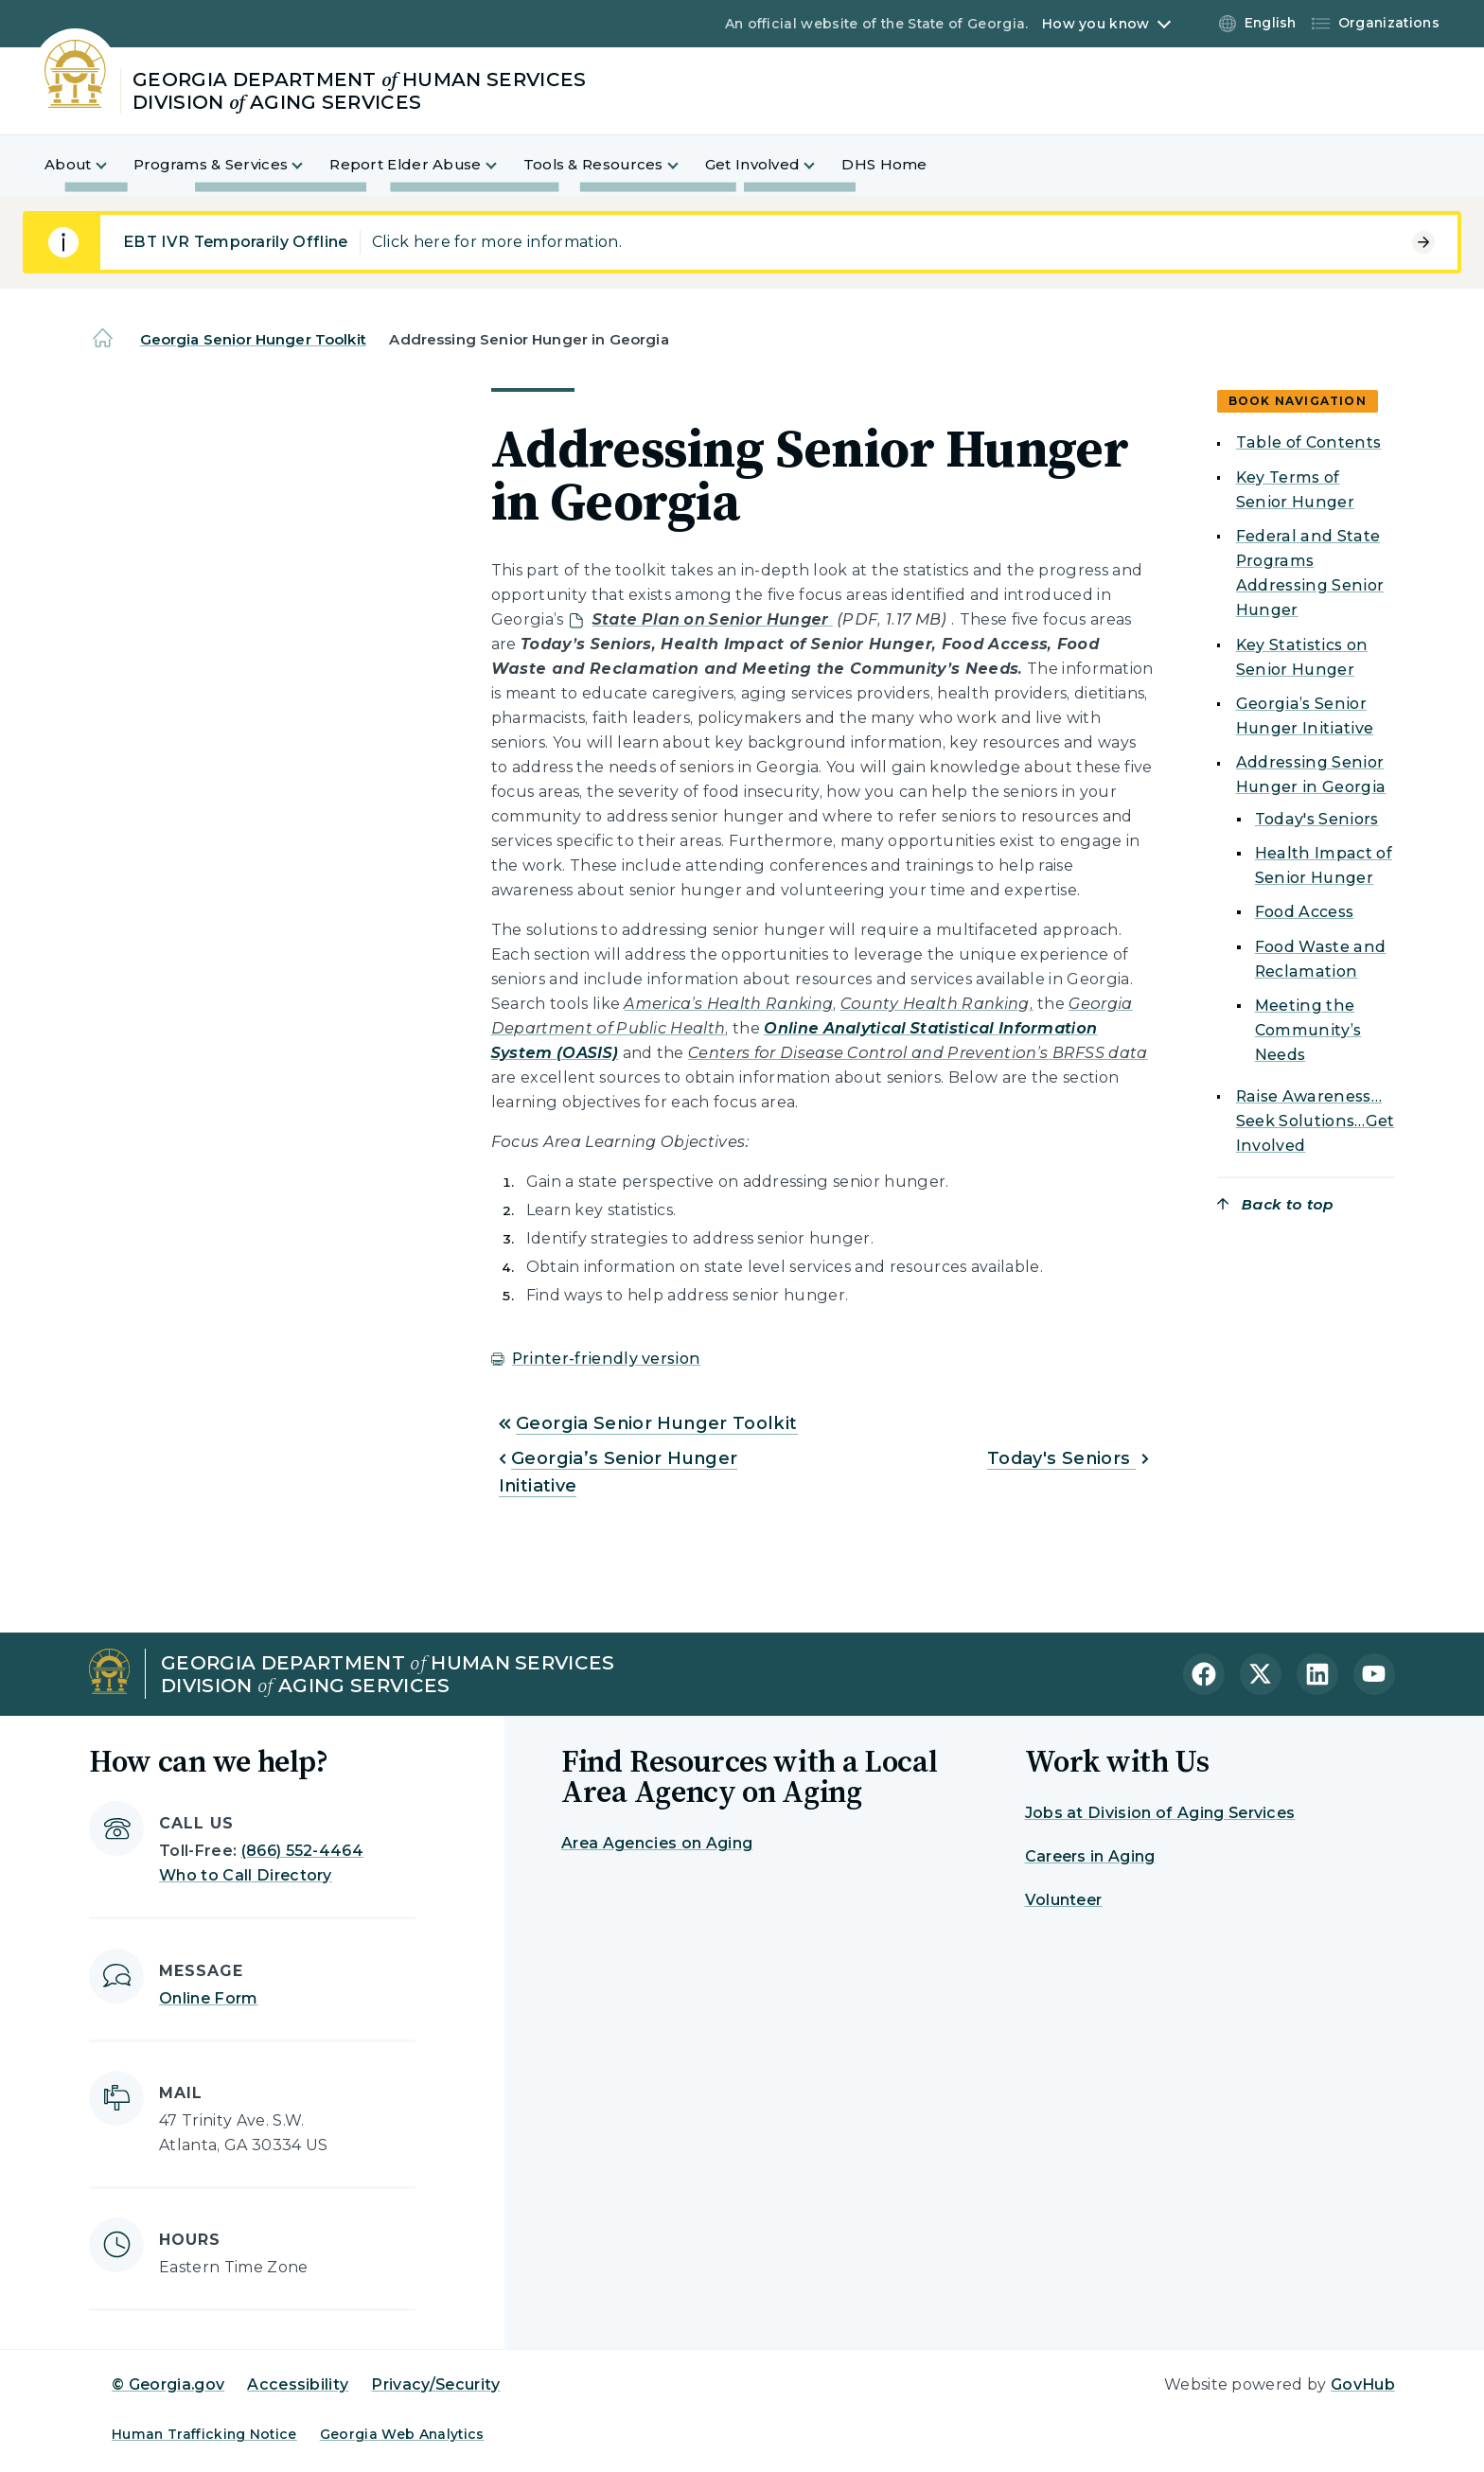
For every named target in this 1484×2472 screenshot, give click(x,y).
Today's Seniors (1061, 1458)
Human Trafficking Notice (204, 2434)
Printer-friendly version (606, 1359)
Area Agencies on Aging (656, 1843)
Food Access (1304, 912)
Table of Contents (1308, 442)
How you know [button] (1095, 23)
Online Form (208, 1998)
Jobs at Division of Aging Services (1160, 1813)
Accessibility (297, 2384)
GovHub (1363, 2384)
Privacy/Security (435, 2384)
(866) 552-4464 (302, 1851)
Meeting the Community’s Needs (1308, 1030)
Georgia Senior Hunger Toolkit (253, 339)
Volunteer (1064, 1900)
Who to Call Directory (245, 1875)
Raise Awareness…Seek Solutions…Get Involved (1315, 1121)
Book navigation (1297, 401)
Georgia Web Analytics (402, 2434)
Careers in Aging (1090, 1856)
